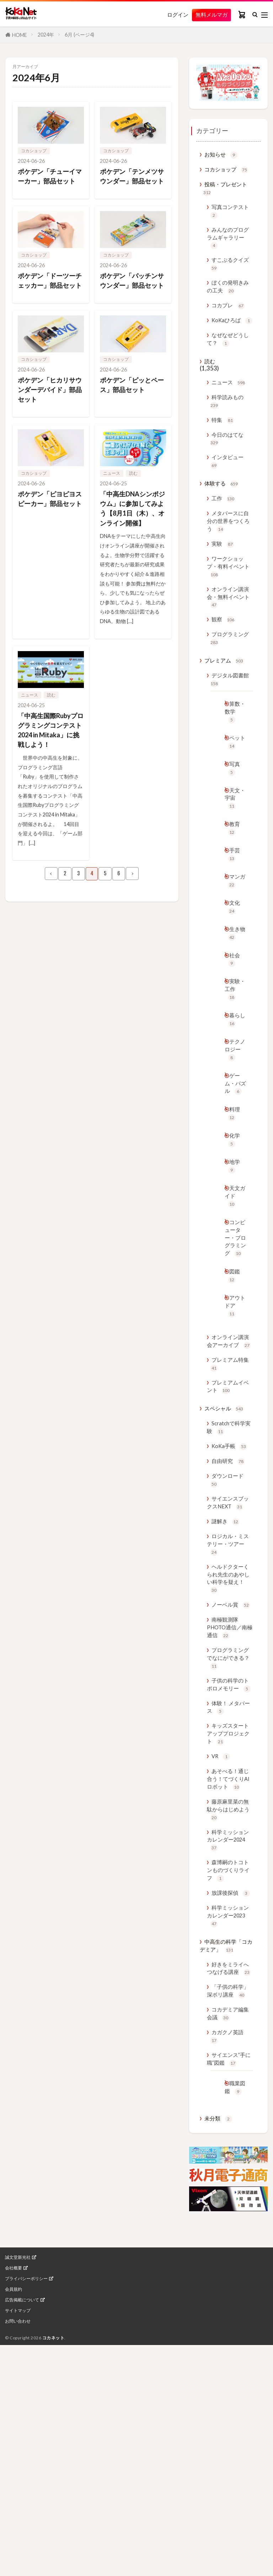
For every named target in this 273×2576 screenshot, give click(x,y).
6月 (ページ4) (79, 35)
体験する (222, 523)
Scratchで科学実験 (228, 1583)
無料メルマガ (209, 14)
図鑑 (234, 1409)
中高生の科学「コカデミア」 (226, 2174)
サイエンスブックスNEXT (229, 1665)
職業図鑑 (233, 2352)
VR (221, 1956)
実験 (223, 589)
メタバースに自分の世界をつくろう (228, 564)
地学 (234, 1278)
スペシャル (225, 1563)
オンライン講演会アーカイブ (228, 1485)
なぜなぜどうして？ (227, 366)
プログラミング (227, 693)
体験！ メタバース (228, 1901)
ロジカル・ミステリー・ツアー (228, 1711)
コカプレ (229, 321)
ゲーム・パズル (234, 1184)
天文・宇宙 (234, 868)
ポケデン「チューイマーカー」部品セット (48, 181)
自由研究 (229, 1620)
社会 (234, 1043)
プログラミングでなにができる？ (228, 1838)
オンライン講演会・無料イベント (228, 648)
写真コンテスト (227, 217)
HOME (19, 35)
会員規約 (13, 2561)
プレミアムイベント (227, 1539)
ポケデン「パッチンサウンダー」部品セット (130, 297)
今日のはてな (229, 474)
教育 (234, 900)
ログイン (171, 15)
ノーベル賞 (232, 1779)
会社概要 (13, 2539)
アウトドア (234, 1442)
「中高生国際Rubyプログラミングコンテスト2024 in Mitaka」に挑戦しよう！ (49, 772)
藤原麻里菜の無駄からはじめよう (228, 2024)
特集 (223, 454)
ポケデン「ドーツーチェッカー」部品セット (48, 297)
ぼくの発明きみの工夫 (227, 300)
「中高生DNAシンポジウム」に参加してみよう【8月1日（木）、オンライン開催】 (131, 538)
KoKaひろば (227, 342)
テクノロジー (234, 1142)
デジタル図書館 (227, 738)
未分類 (219, 2389)
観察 (224, 673)
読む (133, 497)
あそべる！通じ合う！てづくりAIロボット (228, 1985)
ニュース (111, 497)
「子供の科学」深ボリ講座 (228, 2238)
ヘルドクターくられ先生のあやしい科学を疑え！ (228, 1749)
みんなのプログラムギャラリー (228, 246)
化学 (234, 1250)
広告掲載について (22, 2571)
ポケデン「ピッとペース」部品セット (130, 407)
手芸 (234, 929)
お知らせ (222, 156)
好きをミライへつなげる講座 (228, 2204)
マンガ (233, 958)
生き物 (233, 1015)
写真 (234, 834)
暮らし (233, 1109)
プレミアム (225, 718)
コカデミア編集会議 (227, 2267)
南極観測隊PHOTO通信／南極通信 (229, 1804)
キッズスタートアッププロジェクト (228, 1931)
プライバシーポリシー (26, 2550)
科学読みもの (229, 433)
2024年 (46, 35)
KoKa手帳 (231, 1604)
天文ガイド (234, 1312)
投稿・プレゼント (228, 191)
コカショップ (34, 150)
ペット (233, 806)
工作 (224, 539)
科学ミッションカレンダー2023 (227, 2141)
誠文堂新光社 (18, 2529)
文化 (234, 986)
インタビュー (229, 499)
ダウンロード (229, 1641)
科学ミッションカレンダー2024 (227, 2057)
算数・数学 (234, 773)
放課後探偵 (232, 2116)
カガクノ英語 (229, 2292)
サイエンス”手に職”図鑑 (228, 2316)
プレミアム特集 (227, 1514)
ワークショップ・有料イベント (228, 614)
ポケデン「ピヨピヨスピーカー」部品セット (48, 528)
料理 (234, 1222)
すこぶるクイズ (227, 276)
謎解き (226, 1686)
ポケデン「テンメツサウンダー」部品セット (130, 181)
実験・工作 (234, 1076)
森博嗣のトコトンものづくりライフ (228, 2091)
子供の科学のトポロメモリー (228, 1872)
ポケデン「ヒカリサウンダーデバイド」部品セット (48, 412)
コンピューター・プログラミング (234, 1362)
